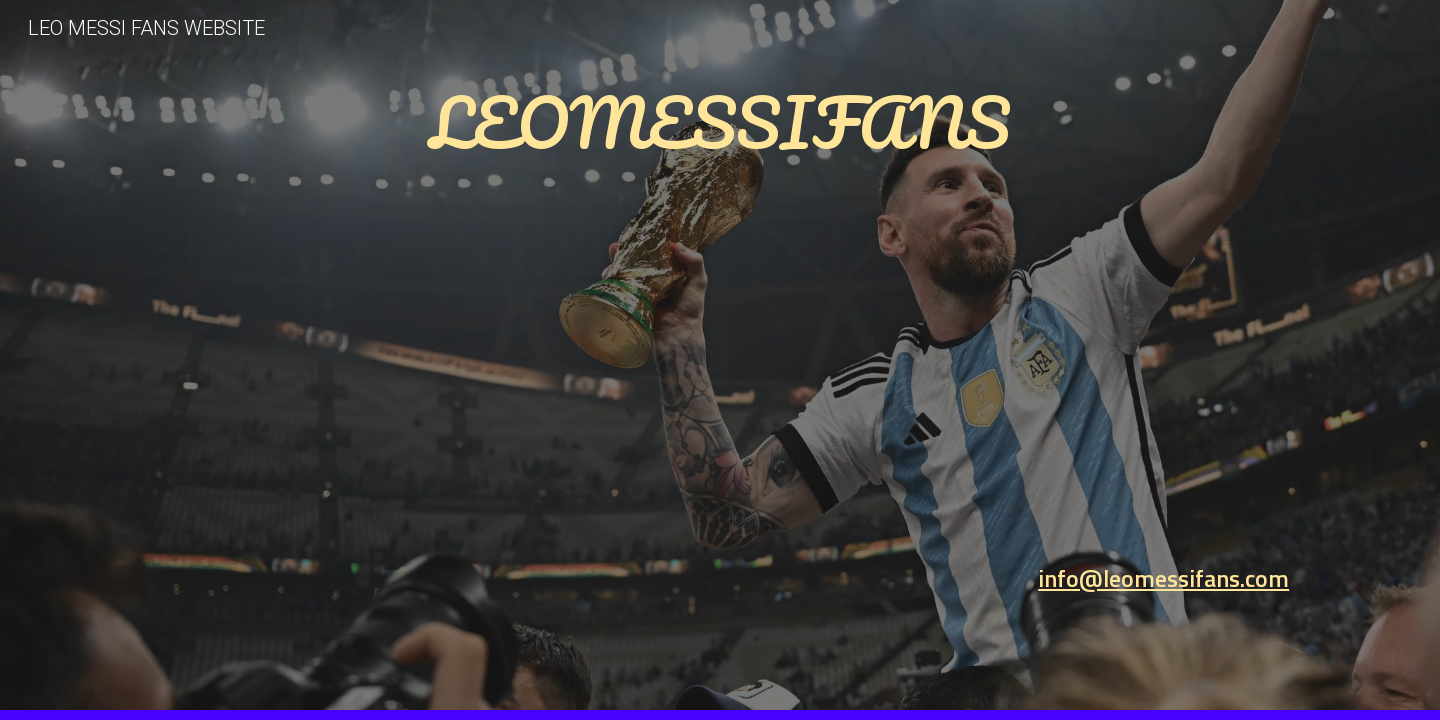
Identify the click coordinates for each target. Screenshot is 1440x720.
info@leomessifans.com (1163, 578)
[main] (720, 332)
